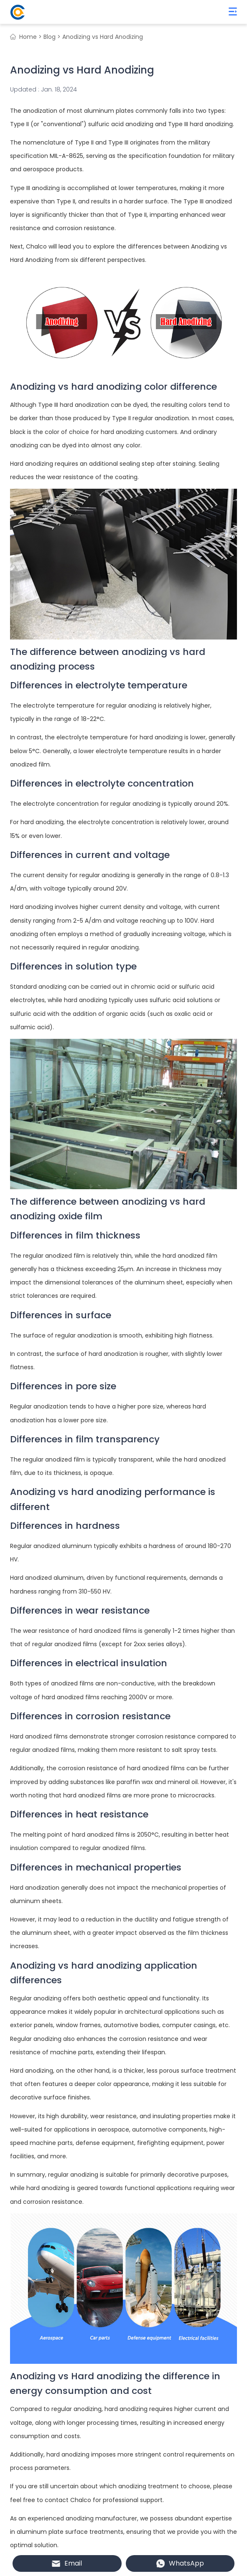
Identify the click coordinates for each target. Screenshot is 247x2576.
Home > (30, 37)
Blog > (52, 37)
